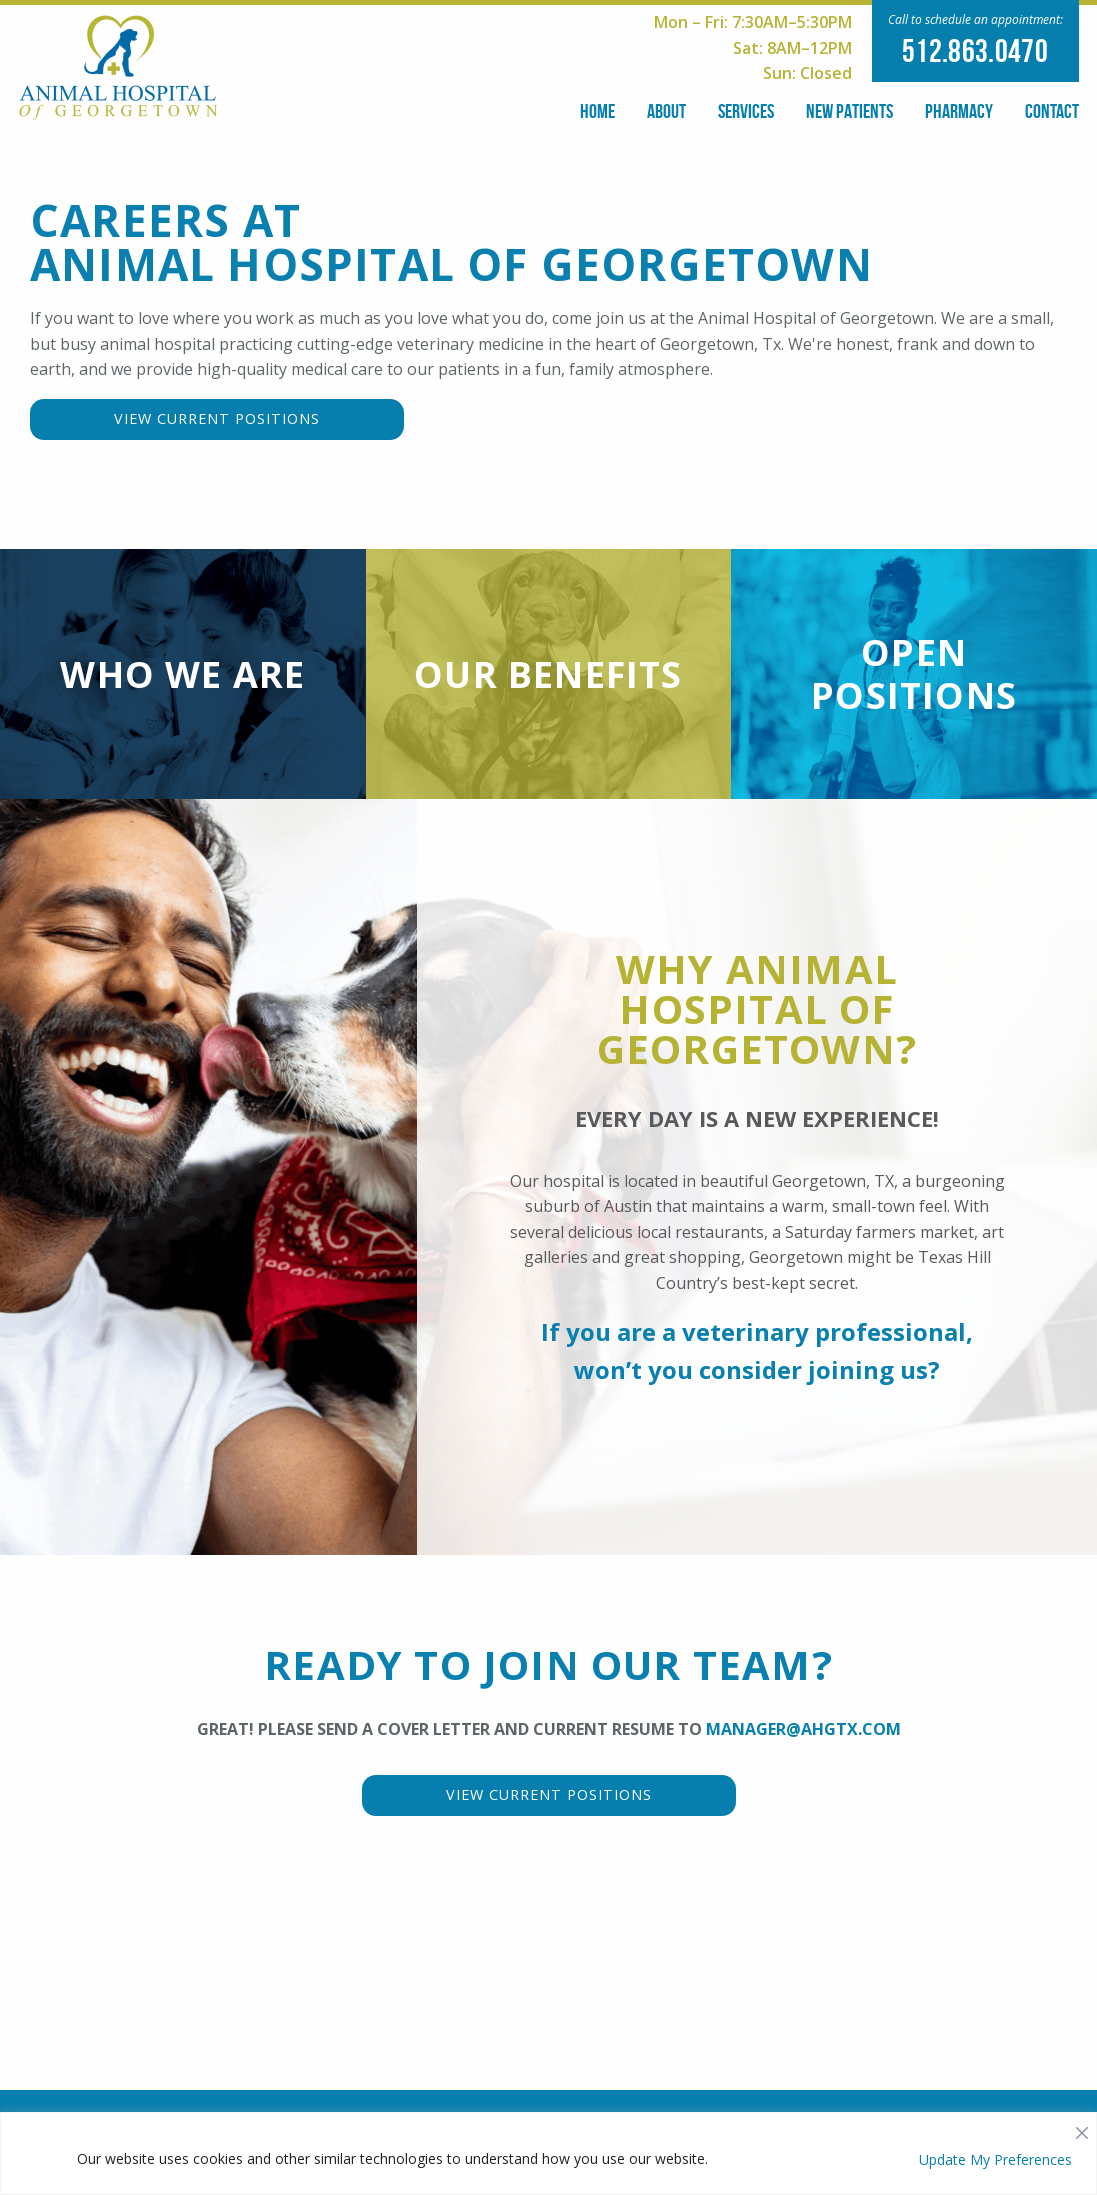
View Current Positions (217, 418)
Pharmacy (959, 111)
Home (597, 111)
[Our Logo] (118, 66)
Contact (1052, 111)
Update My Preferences (995, 2159)
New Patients (849, 111)
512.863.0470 (975, 50)
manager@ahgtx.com (803, 1754)
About (666, 111)
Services (746, 111)
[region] (548, 2153)
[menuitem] (597, 107)
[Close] (1082, 2128)
